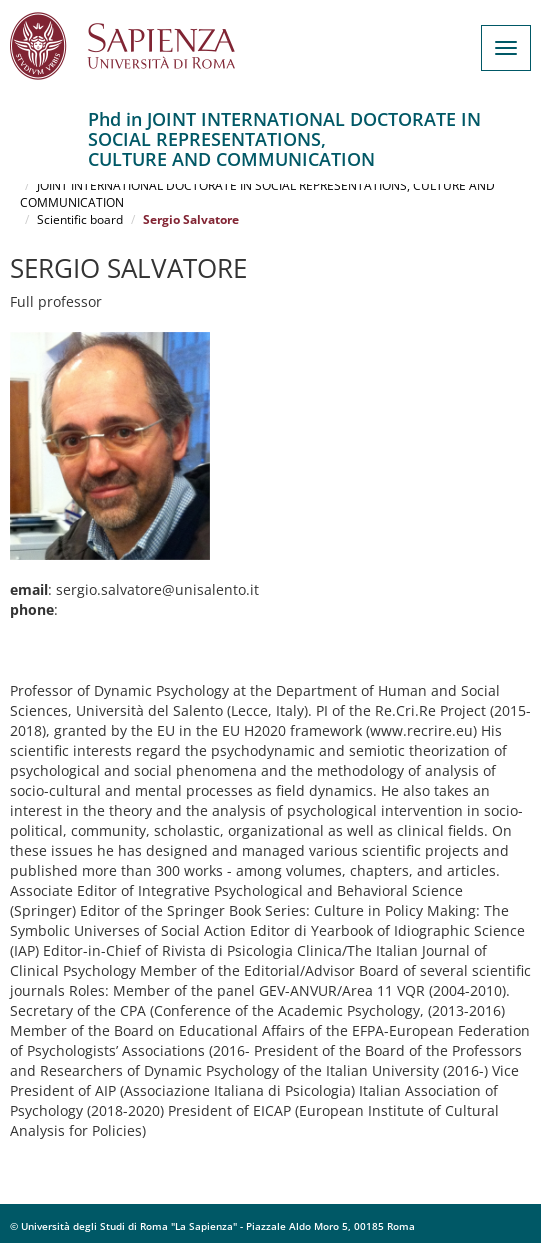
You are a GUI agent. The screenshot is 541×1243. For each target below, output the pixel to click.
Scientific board (80, 219)
